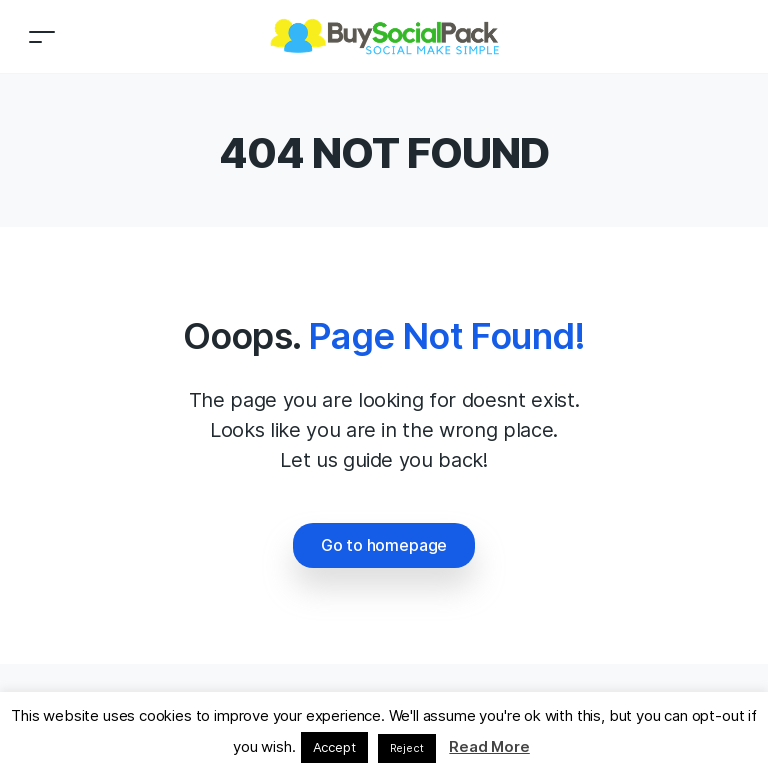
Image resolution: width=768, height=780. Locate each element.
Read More (489, 746)
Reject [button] (407, 748)
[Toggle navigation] (42, 36)
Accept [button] (334, 747)
